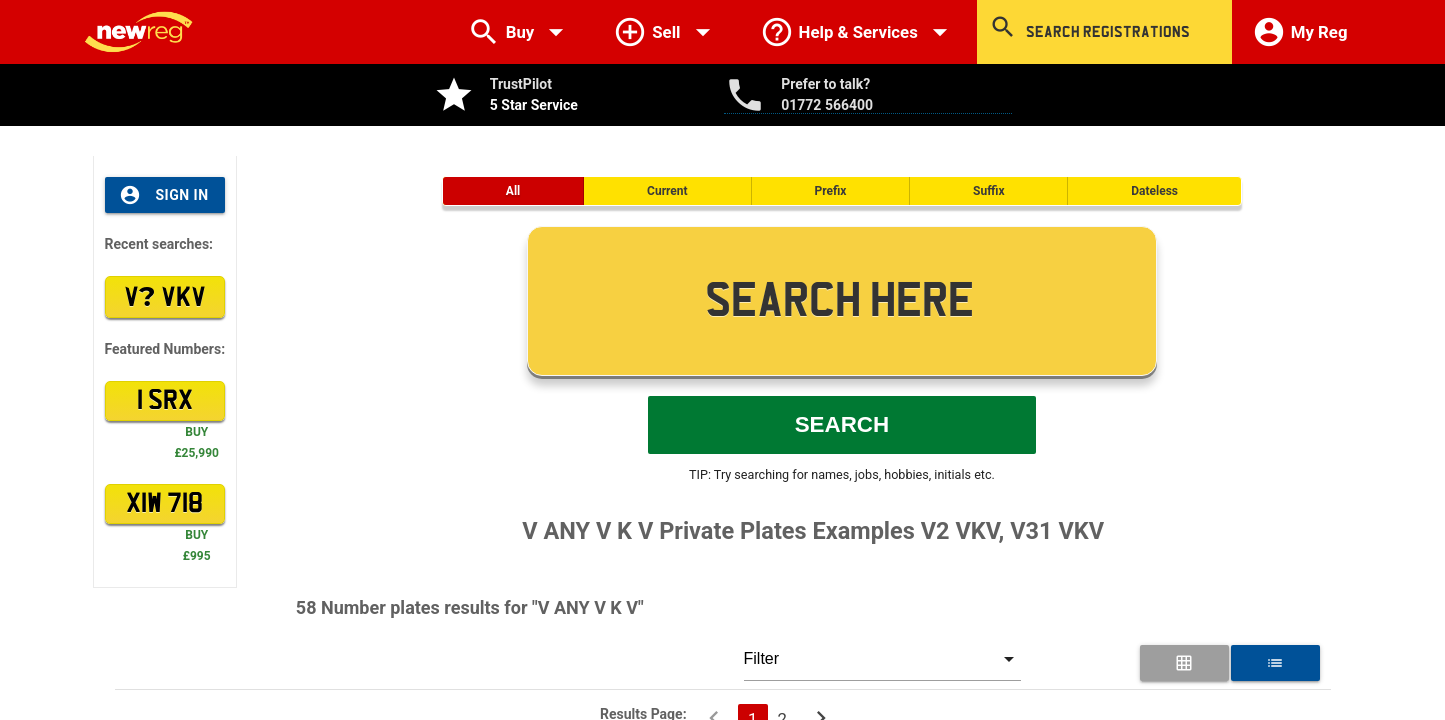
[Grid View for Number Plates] (1184, 663)
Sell (666, 32)
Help (858, 32)
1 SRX (165, 401)
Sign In (164, 195)
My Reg (1300, 32)
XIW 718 (164, 504)
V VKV (165, 296)
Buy (520, 32)
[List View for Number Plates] (1275, 663)
